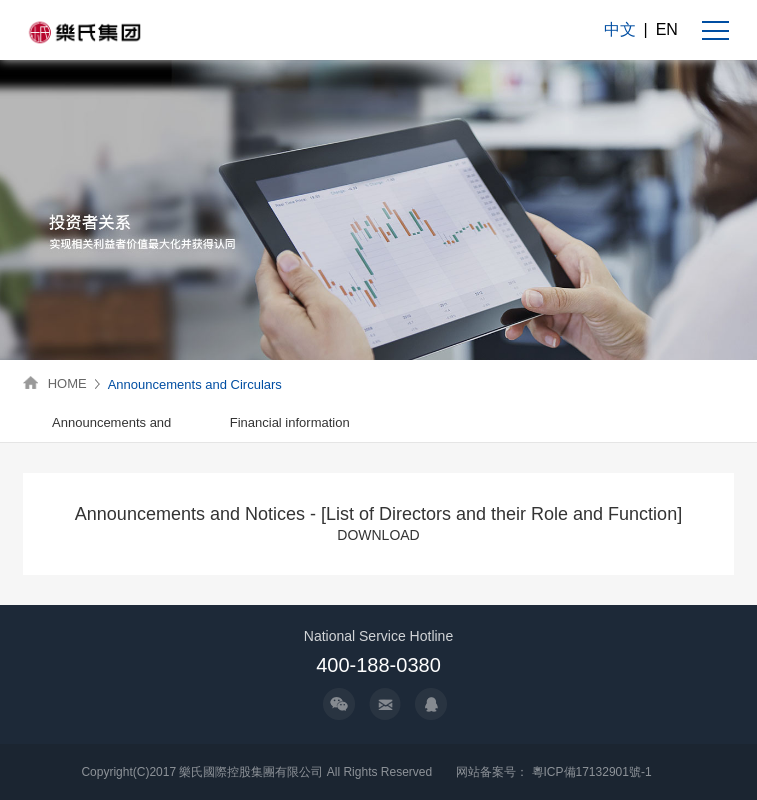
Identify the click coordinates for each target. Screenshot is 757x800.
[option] (112, 423)
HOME (67, 383)
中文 (620, 29)
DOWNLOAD (378, 535)
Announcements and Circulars (195, 384)
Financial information (290, 422)
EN (667, 29)
